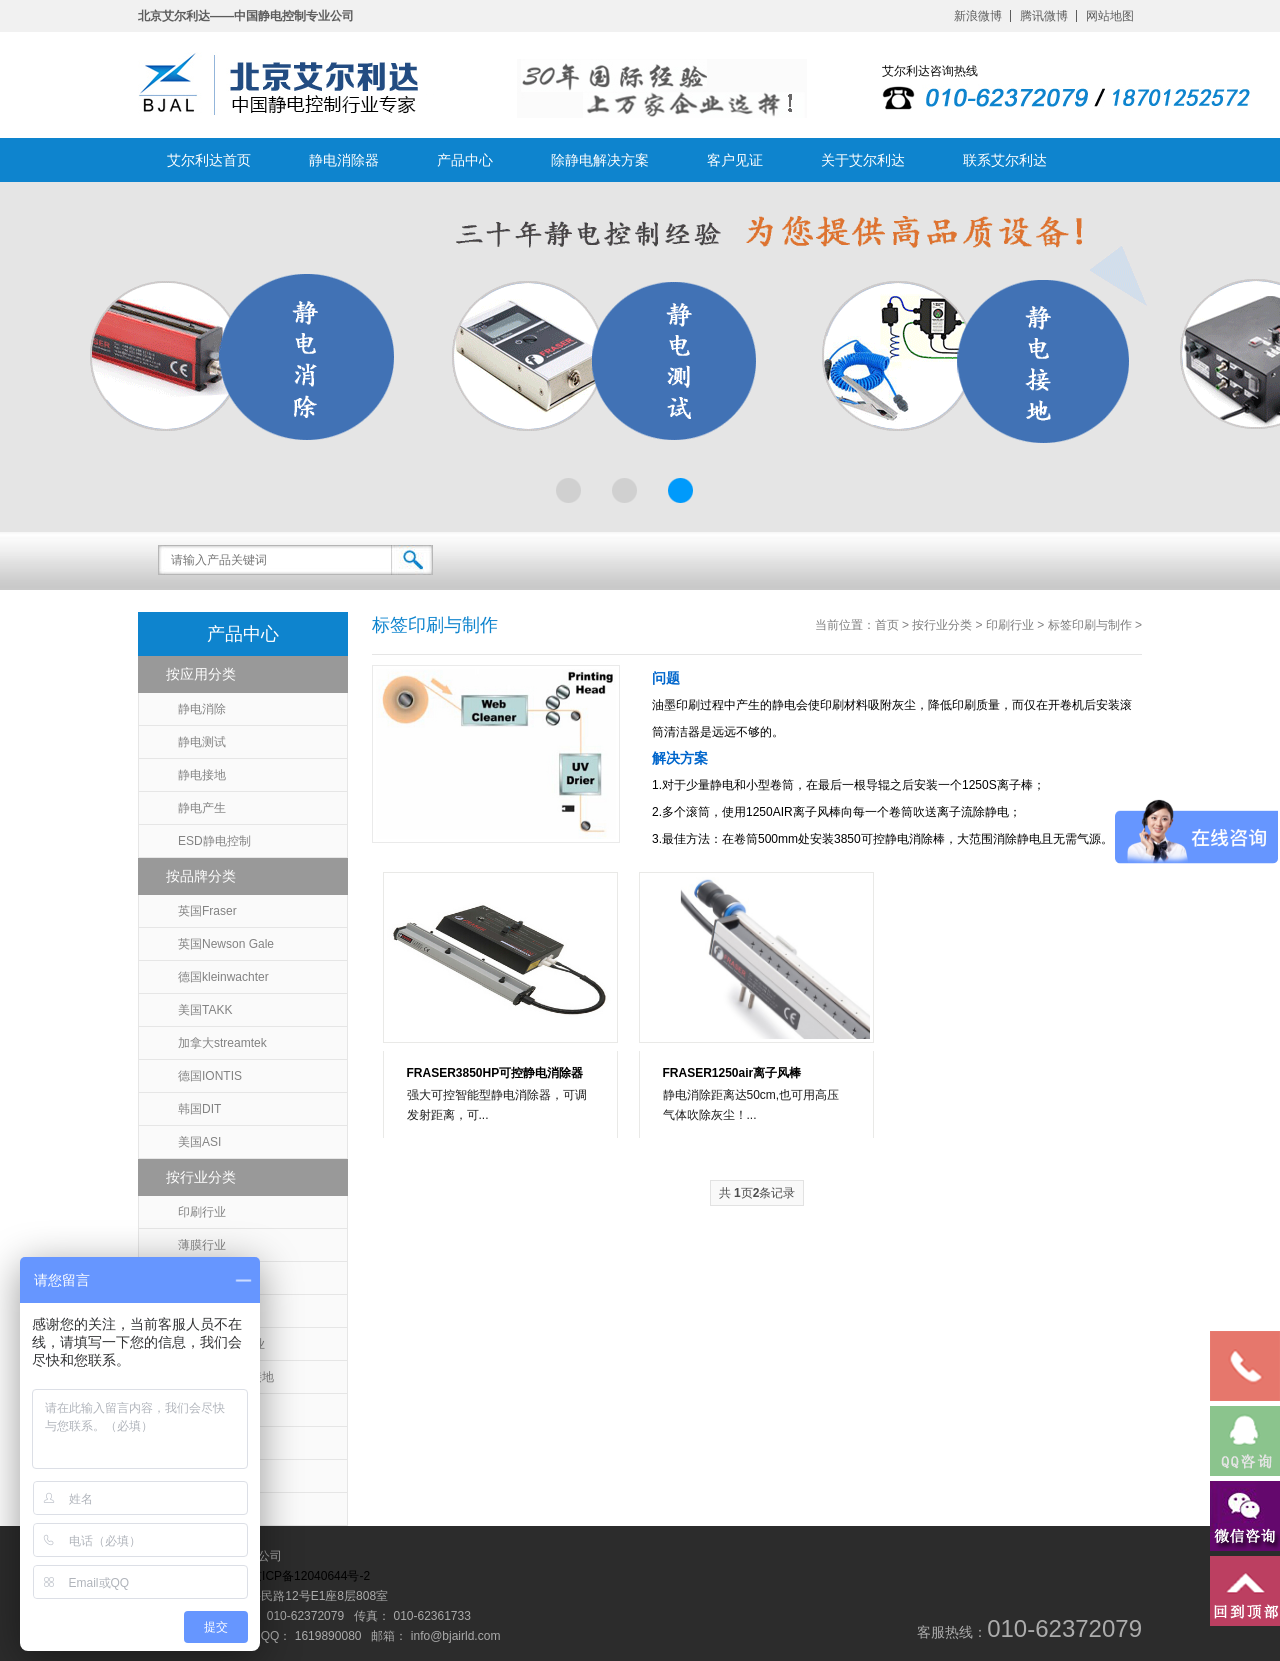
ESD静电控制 (214, 841)
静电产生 (202, 808)
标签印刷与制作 (1090, 625)
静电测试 (202, 742)
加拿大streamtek (222, 1043)
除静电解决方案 (600, 160)
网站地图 (1110, 16)
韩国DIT (199, 1109)
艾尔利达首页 (209, 160)
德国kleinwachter (223, 977)
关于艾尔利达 (863, 160)
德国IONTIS (210, 1076)
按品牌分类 (201, 876)
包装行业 (202, 1311)
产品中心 (465, 160)
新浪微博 (978, 16)
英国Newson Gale (226, 944)
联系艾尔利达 (1005, 160)
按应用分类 (201, 674)
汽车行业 (202, 1509)
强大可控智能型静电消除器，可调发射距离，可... (497, 1105)
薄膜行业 (202, 1245)
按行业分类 (201, 1177)
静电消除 (202, 709)
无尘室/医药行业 (221, 1344)
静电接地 (202, 775)
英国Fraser (207, 911)
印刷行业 (202, 1212)
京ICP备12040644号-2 (310, 1576)
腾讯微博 (1044, 16)
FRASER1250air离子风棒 (732, 1073)
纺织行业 (202, 1443)
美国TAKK (205, 1010)
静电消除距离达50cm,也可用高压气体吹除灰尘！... (751, 1105)
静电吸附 (202, 1476)
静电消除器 (344, 160)
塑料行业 (202, 1278)
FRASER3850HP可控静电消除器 (495, 1073)
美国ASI (199, 1142)
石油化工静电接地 (226, 1377)
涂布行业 (202, 1410)
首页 (887, 625)
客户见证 (735, 160)
